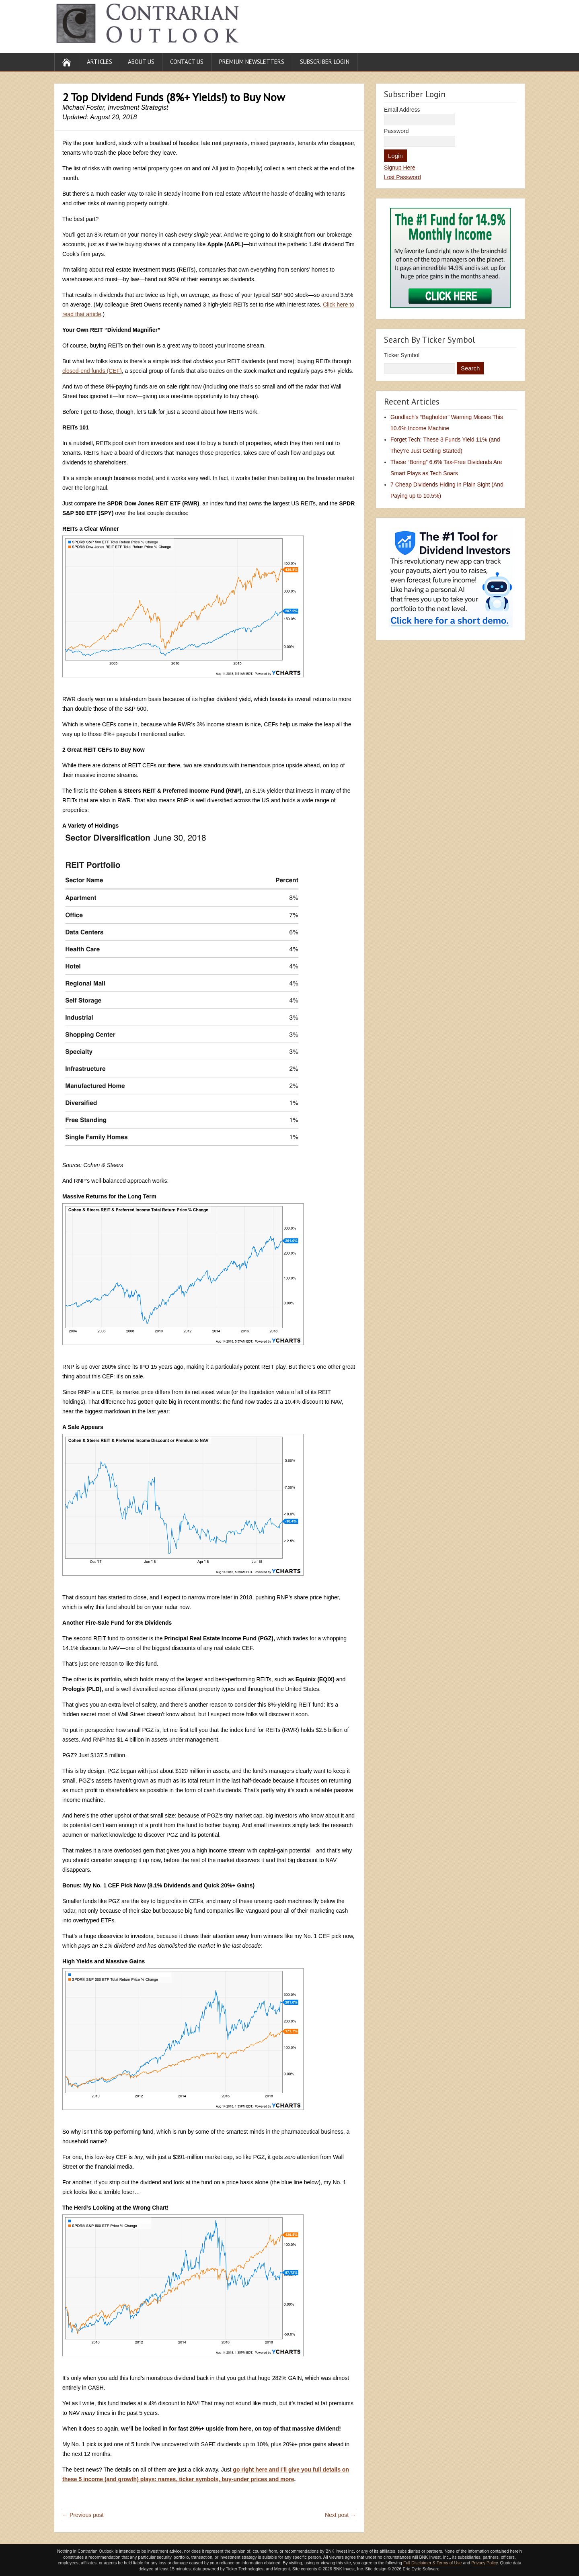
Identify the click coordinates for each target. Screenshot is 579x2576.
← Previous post (83, 2515)
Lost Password (402, 177)
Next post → (340, 2515)
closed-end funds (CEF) (92, 371)
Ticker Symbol (401, 355)
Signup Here (399, 167)
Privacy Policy (484, 2562)
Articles (99, 61)
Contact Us (186, 61)
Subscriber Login (324, 61)
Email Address (402, 109)
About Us (141, 61)
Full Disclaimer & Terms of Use (432, 2562)
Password (396, 131)
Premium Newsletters (251, 61)
